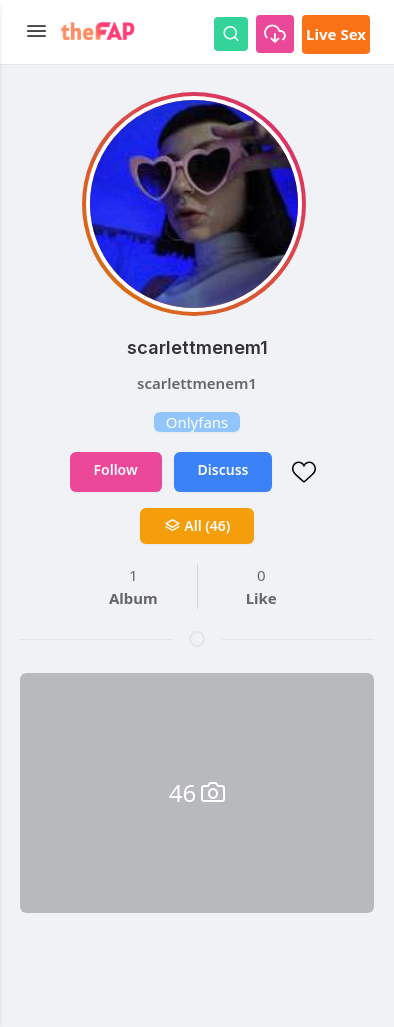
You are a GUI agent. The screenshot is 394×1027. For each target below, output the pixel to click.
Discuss (223, 469)
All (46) (197, 525)
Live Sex (336, 34)
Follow (116, 469)
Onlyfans (197, 422)
